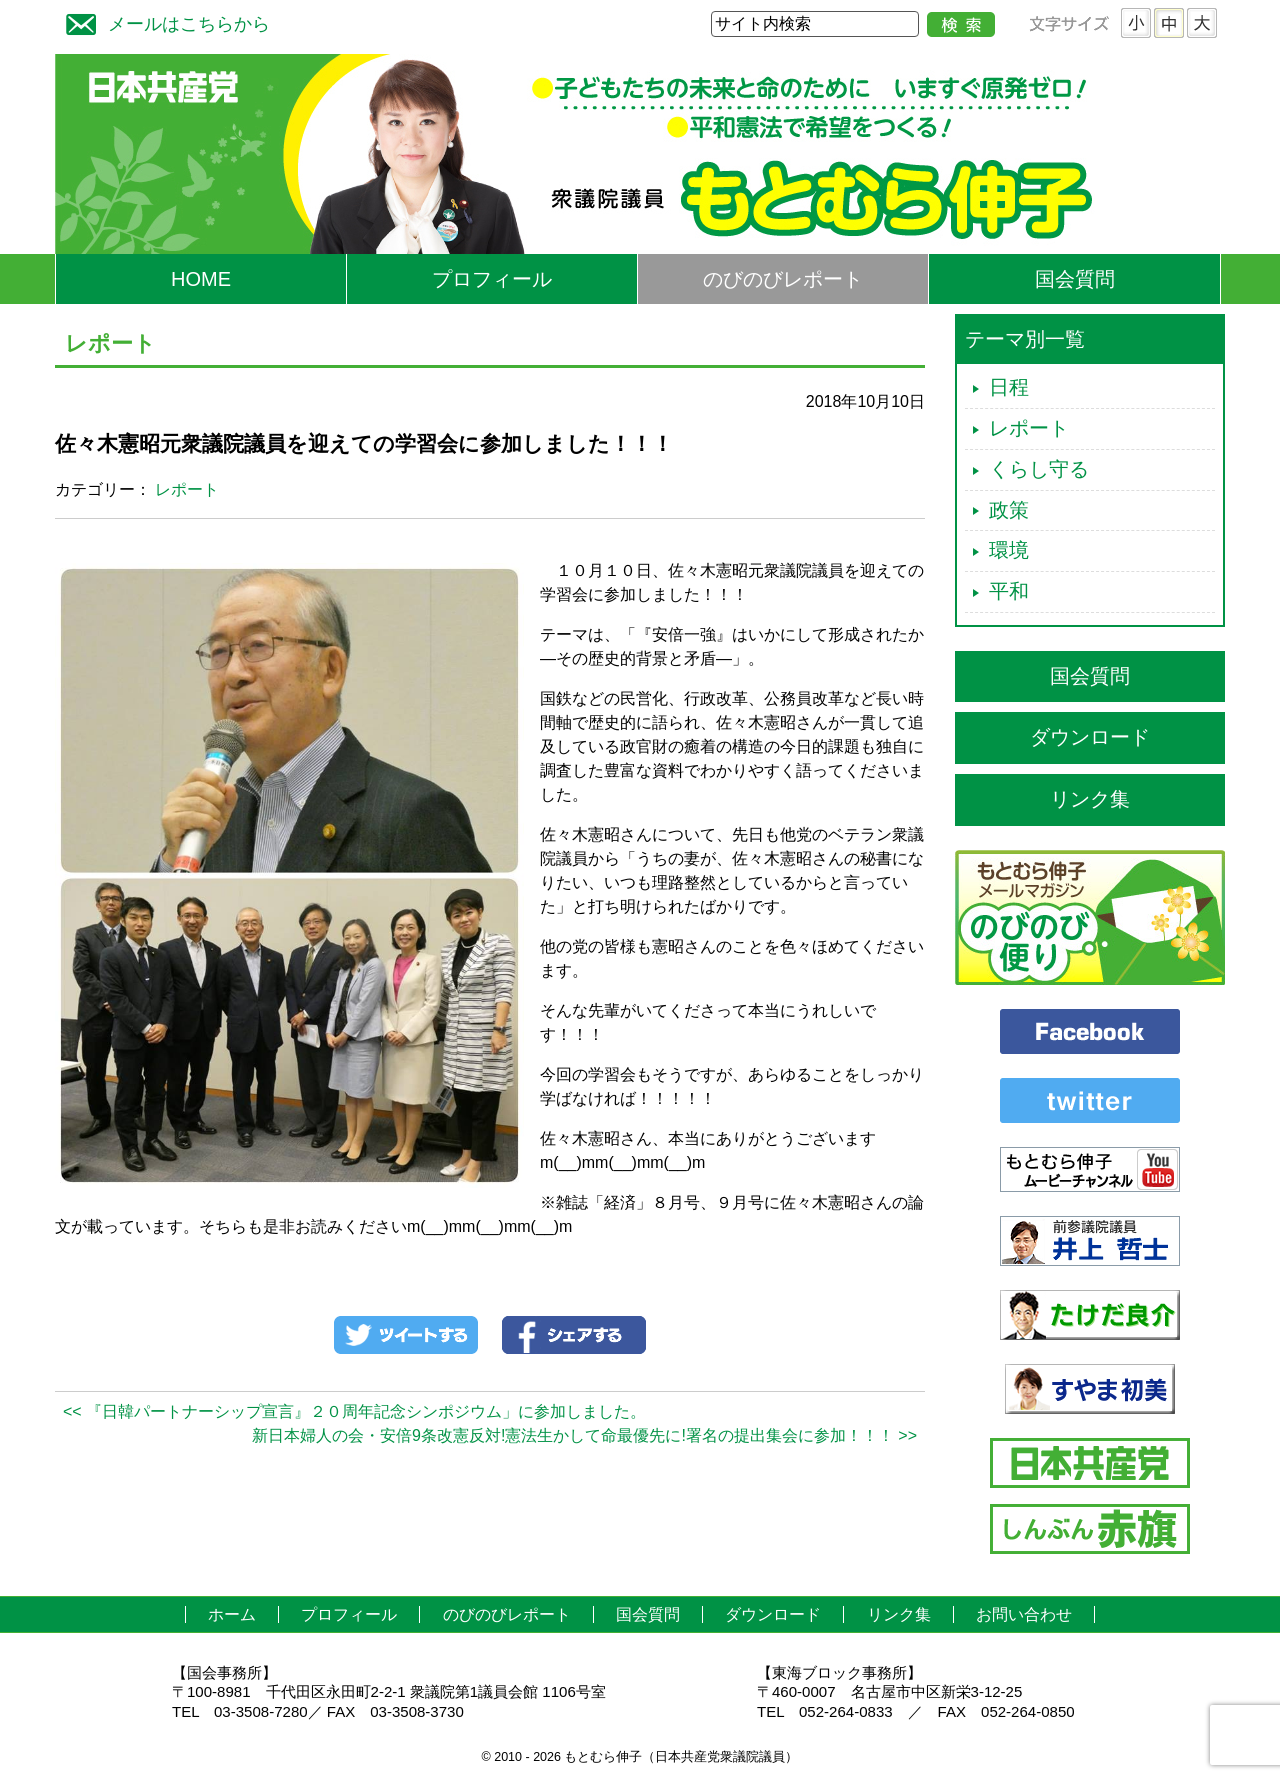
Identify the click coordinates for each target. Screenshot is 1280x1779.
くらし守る (1039, 469)
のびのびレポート (783, 279)
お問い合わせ (1024, 1614)
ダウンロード (1090, 737)
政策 (1009, 510)
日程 (1009, 387)
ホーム (232, 1614)
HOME (201, 279)
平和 (1009, 591)
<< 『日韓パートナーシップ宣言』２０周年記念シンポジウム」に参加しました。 (354, 1411)
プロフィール (492, 279)
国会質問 (1075, 279)
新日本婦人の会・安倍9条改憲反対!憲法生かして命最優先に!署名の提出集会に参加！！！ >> (584, 1435)
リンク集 (1090, 799)
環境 (1009, 550)
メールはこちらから (163, 21)
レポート (187, 489)
